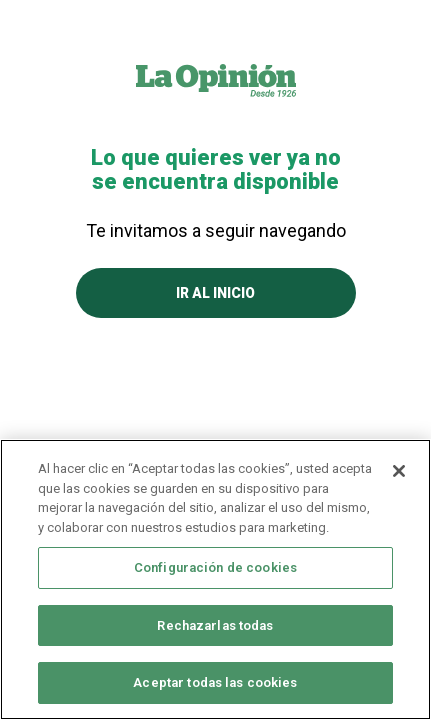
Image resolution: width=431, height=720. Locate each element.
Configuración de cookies (215, 567)
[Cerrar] (399, 471)
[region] (215, 579)
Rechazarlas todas (215, 625)
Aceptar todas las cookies (215, 682)
